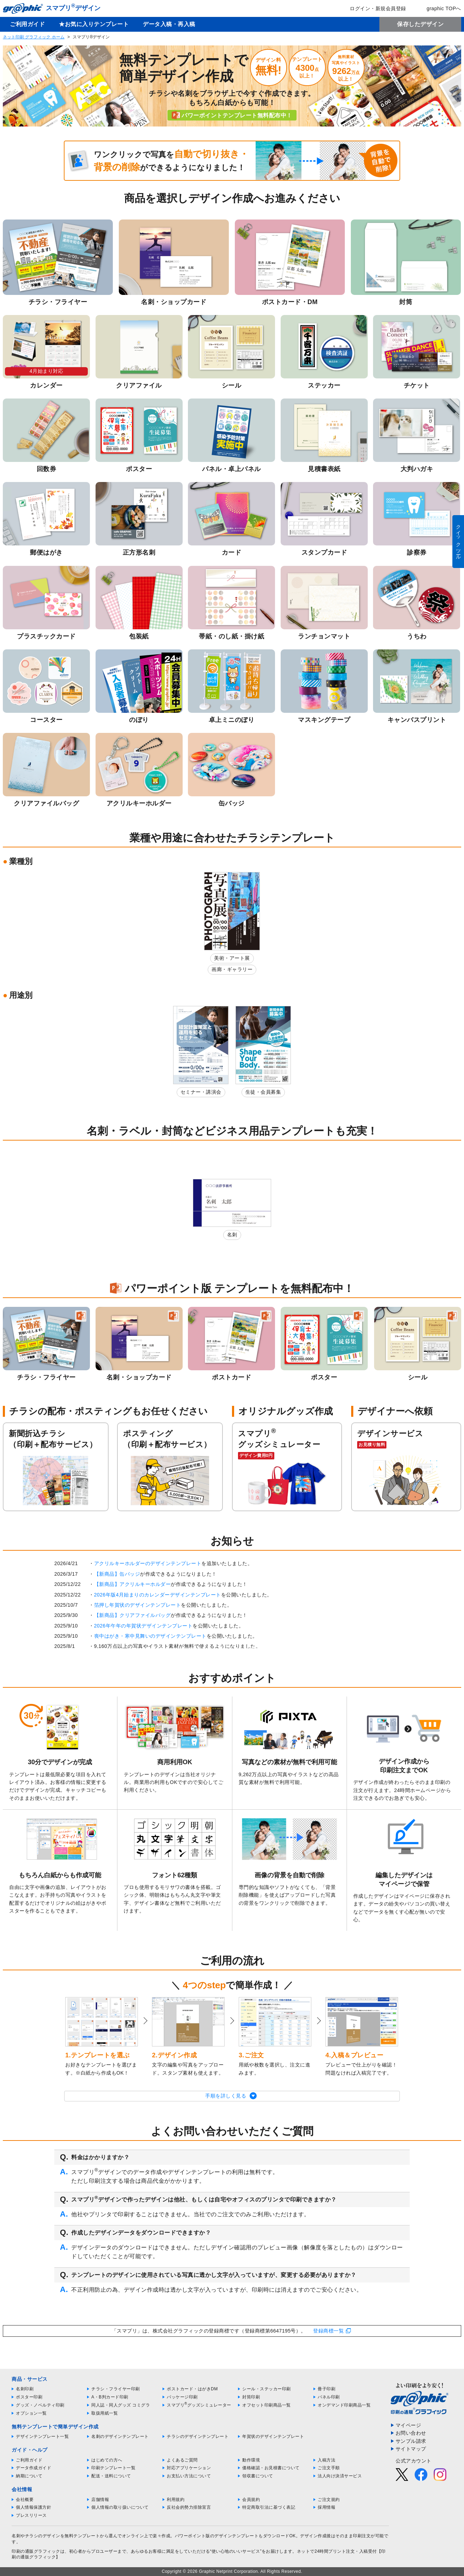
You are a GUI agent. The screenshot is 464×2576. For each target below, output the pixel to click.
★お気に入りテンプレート (94, 24)
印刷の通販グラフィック (36, 2551)
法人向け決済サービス (340, 2475)
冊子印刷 (326, 2388)
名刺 (232, 1234)
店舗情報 (100, 2499)
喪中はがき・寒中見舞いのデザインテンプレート (150, 1636)
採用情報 (326, 2507)
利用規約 (175, 2499)
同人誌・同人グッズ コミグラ (120, 2405)
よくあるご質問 (182, 2460)
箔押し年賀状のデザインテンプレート (137, 1605)
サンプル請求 (411, 2441)
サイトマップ (411, 2449)
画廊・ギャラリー (232, 969)
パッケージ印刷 (182, 2397)
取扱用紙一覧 (104, 2413)
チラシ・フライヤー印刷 (115, 2388)
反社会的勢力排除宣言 (189, 2507)
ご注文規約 (329, 2499)
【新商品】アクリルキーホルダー (132, 1584)
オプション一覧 (31, 2413)
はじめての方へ (106, 2460)
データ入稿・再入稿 (169, 24)
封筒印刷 (251, 2397)
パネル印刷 (329, 2397)
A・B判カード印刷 (109, 2397)
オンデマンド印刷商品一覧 (344, 2405)
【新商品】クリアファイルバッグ (132, 1615)
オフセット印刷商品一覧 (266, 2405)
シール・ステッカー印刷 (266, 2388)
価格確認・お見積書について (271, 2467)
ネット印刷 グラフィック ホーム (34, 37)
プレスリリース (31, 2515)
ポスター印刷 (29, 2397)
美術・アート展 (232, 958)
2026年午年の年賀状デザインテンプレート (143, 1626)
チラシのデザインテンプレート (197, 2436)
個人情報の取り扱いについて (120, 2507)
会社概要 (24, 2499)
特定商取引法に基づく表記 (268, 2507)
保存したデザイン (420, 24)
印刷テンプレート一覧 (113, 2467)
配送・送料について (111, 2475)
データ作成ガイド (33, 2467)
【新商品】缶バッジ (117, 1574)
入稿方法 (326, 2460)
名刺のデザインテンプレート (120, 2436)
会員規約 (251, 2499)
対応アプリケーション (189, 2467)
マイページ (408, 2425)
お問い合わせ (411, 2433)
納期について (29, 2475)
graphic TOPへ (439, 8)
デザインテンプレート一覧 (42, 2436)
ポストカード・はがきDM (192, 2388)
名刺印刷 (24, 2388)
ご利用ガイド (27, 24)
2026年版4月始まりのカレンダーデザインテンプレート (157, 1595)
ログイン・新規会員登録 (373, 8)
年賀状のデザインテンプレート (273, 2436)
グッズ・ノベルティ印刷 (40, 2405)
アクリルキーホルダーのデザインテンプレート (148, 1563)
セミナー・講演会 (201, 1092)
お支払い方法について (189, 2475)
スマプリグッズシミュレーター (199, 2405)
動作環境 (251, 2460)
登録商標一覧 (328, 2331)
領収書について (257, 2475)
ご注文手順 (329, 2467)
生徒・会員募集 (263, 1092)
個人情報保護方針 (33, 2507)
